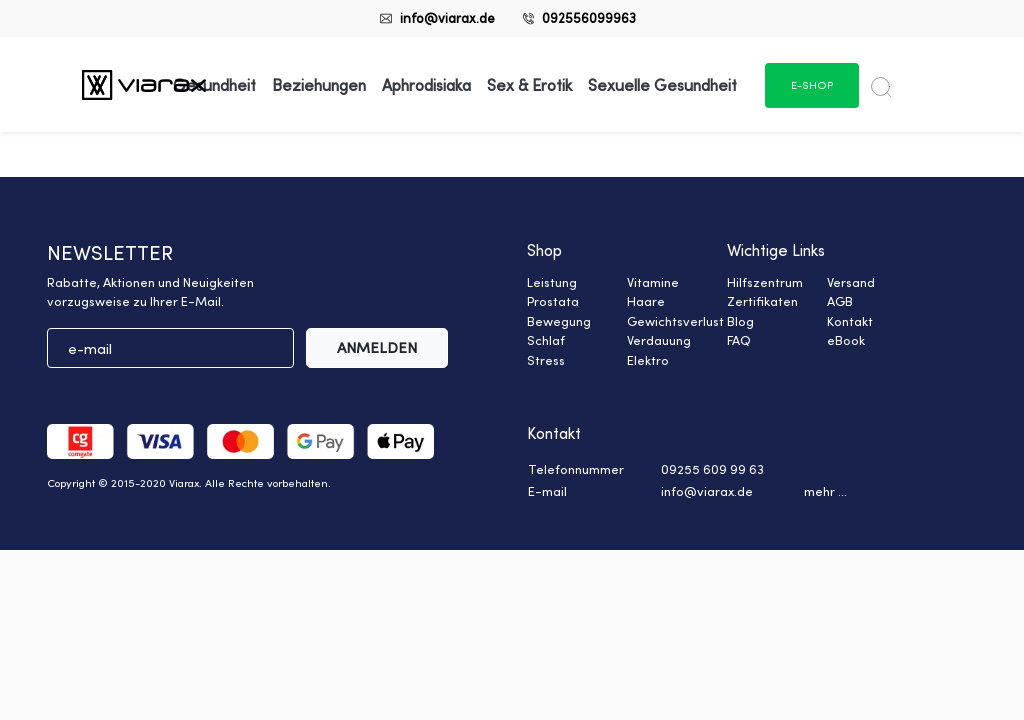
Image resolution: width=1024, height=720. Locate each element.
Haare (646, 301)
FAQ (739, 340)
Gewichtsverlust (675, 321)
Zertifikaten (762, 301)
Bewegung (559, 321)
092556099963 (589, 17)
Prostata (553, 301)
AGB (840, 301)
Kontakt (850, 321)
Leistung (552, 282)
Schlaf (546, 340)
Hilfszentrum (765, 282)
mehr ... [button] (825, 491)
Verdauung (659, 340)
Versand (851, 282)
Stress (546, 360)
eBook (846, 340)
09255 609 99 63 (712, 469)
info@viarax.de (447, 17)
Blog (740, 321)
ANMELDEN (377, 347)
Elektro (648, 360)
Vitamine (653, 282)
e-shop (812, 85)
